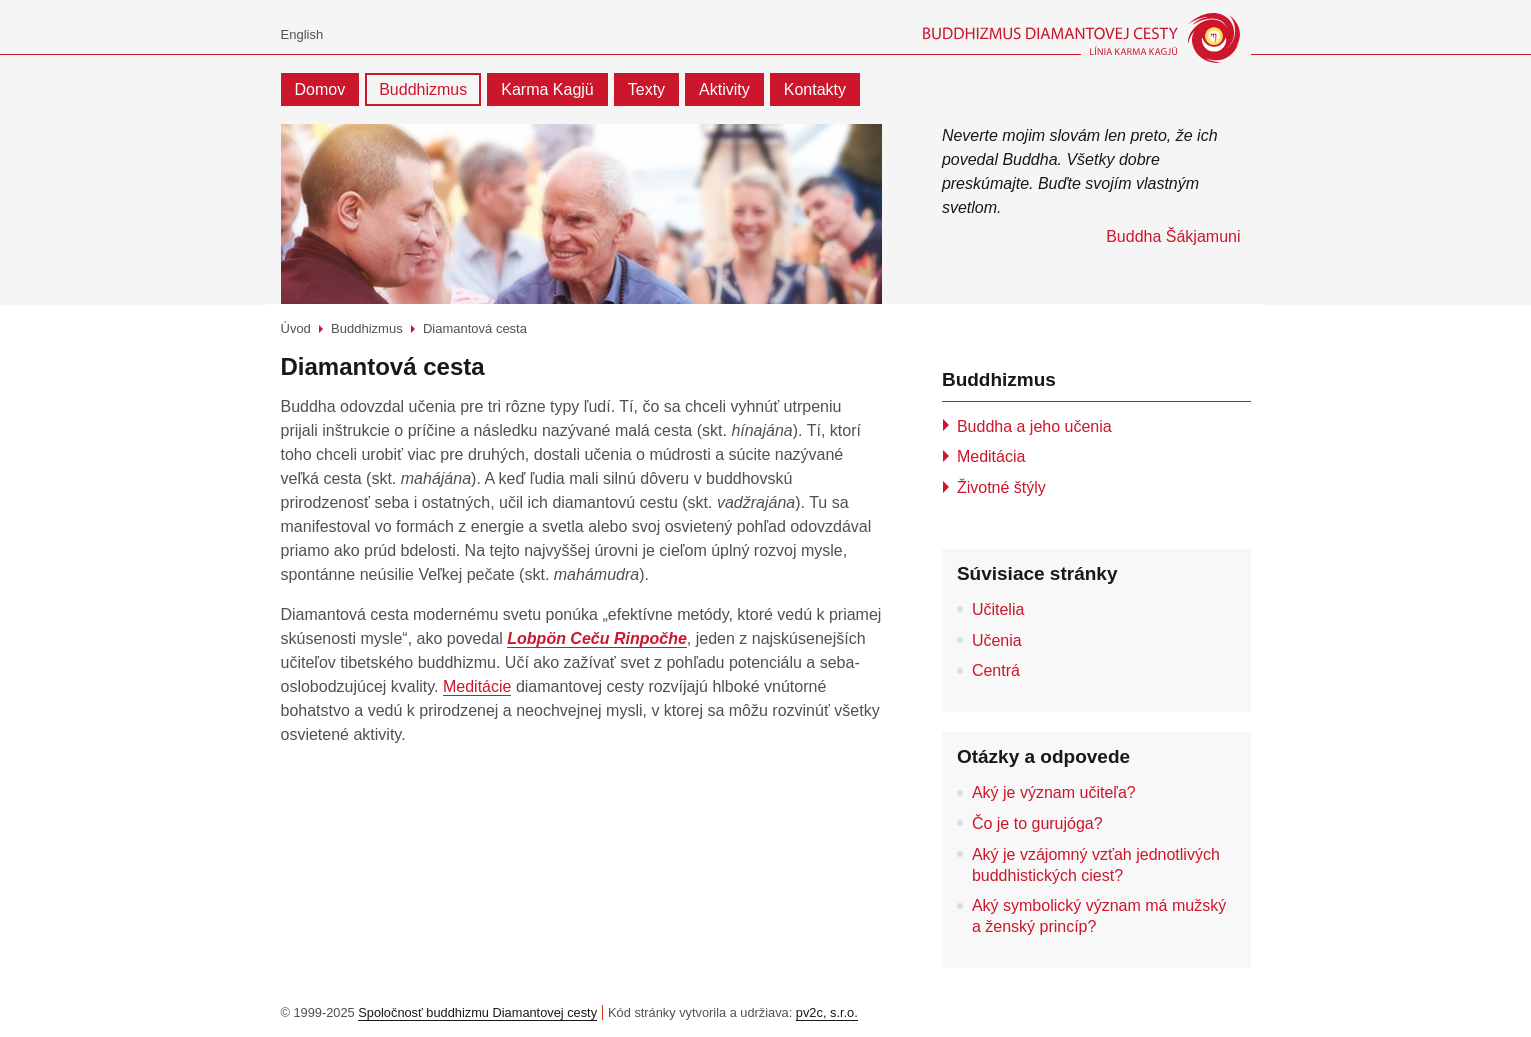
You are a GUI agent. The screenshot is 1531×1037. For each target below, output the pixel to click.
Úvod (296, 328)
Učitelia (998, 609)
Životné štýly (1001, 487)
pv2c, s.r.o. (827, 1012)
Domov (320, 89)
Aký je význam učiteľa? (1054, 792)
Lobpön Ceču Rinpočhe (597, 638)
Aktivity (724, 89)
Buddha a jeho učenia (1034, 426)
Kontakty (815, 89)
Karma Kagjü (547, 89)
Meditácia (991, 456)
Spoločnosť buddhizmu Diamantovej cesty (477, 1012)
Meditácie (477, 686)
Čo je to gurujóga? (1037, 823)
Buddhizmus (423, 89)
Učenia (997, 640)
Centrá (996, 670)
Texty (646, 89)
